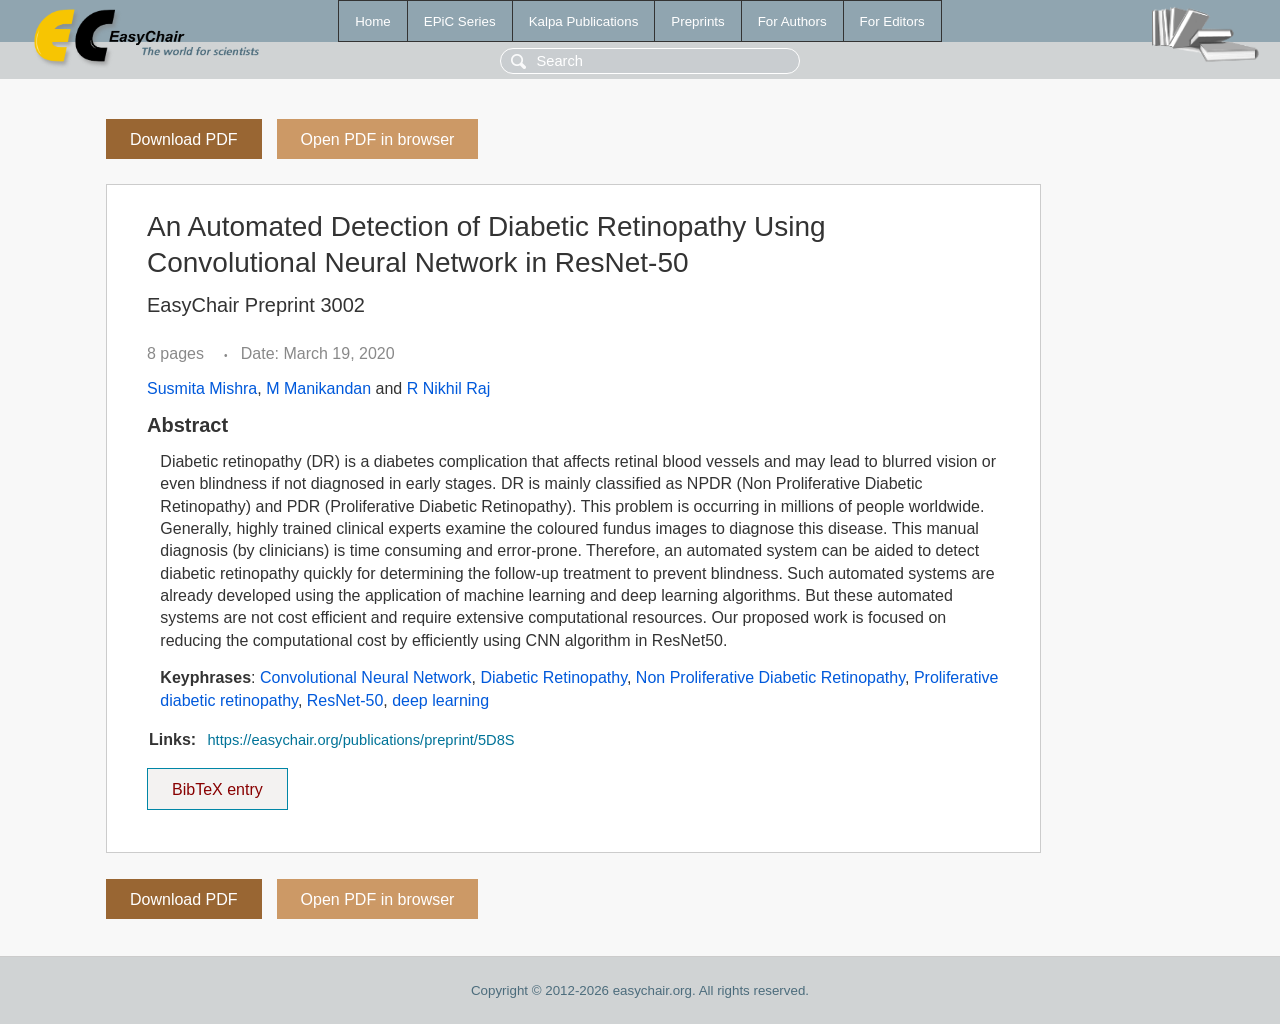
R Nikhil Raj (449, 388)
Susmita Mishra (202, 388)
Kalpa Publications (584, 21)
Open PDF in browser (378, 139)
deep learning (440, 700)
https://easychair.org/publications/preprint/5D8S (360, 740)
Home (373, 21)
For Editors (892, 21)
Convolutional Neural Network (366, 677)
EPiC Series (460, 21)
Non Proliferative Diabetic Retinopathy (770, 677)
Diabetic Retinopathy (553, 677)
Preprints (697, 21)
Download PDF (184, 139)
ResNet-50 (345, 700)
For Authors (792, 21)
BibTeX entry (217, 783)
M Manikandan (318, 388)
